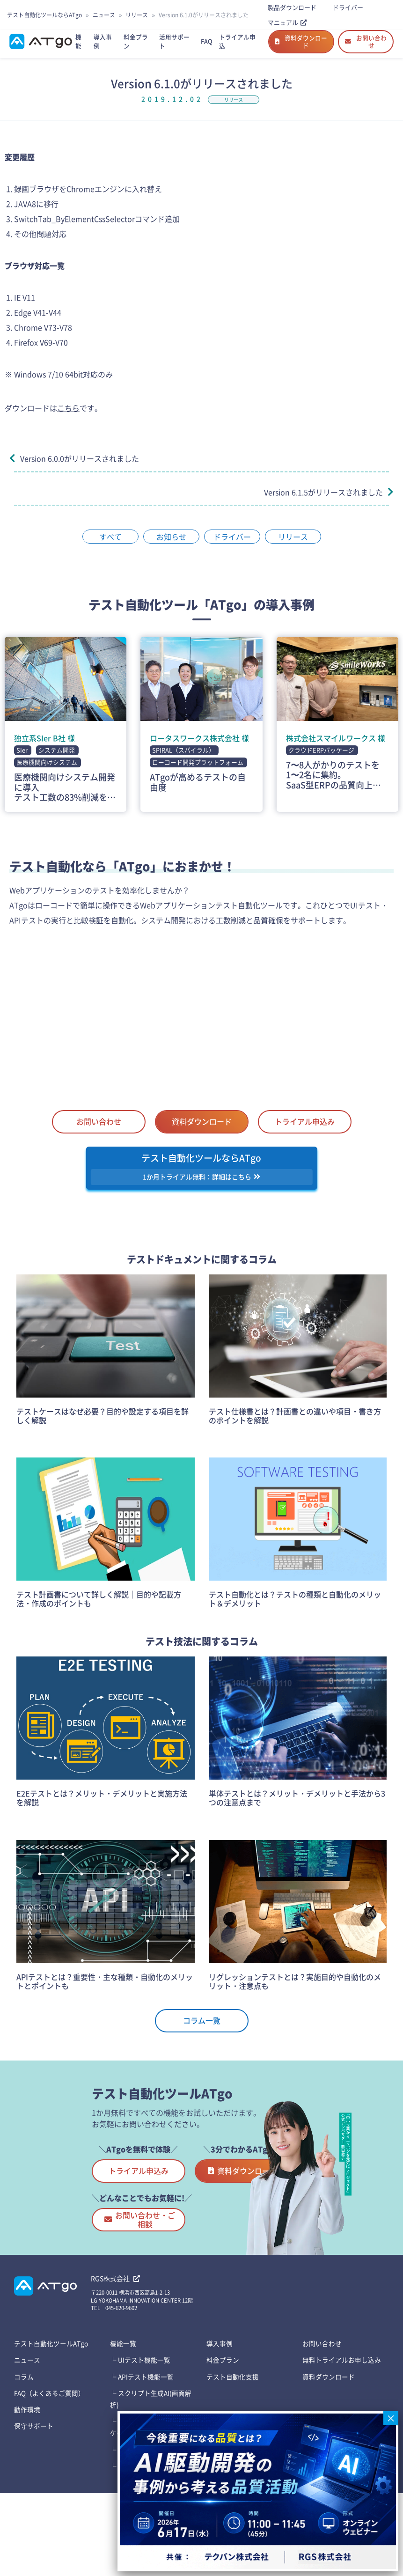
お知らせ (171, 546)
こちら (68, 417)
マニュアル (287, 22)
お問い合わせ (366, 46)
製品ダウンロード (292, 7)
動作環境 (27, 2470)
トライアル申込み (305, 1130)
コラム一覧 (201, 2032)
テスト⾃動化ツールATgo (51, 2404)
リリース (136, 15)
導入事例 (219, 2404)
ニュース (104, 15)
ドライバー (348, 7)
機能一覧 (123, 2404)
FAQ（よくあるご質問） (50, 2453)
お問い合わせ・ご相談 (151, 2280)
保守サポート (33, 2486)
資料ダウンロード (301, 46)
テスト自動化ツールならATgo (44, 15)
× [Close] (391, 2418)
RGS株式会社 (115, 2339)
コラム (24, 2437)
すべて (110, 546)
